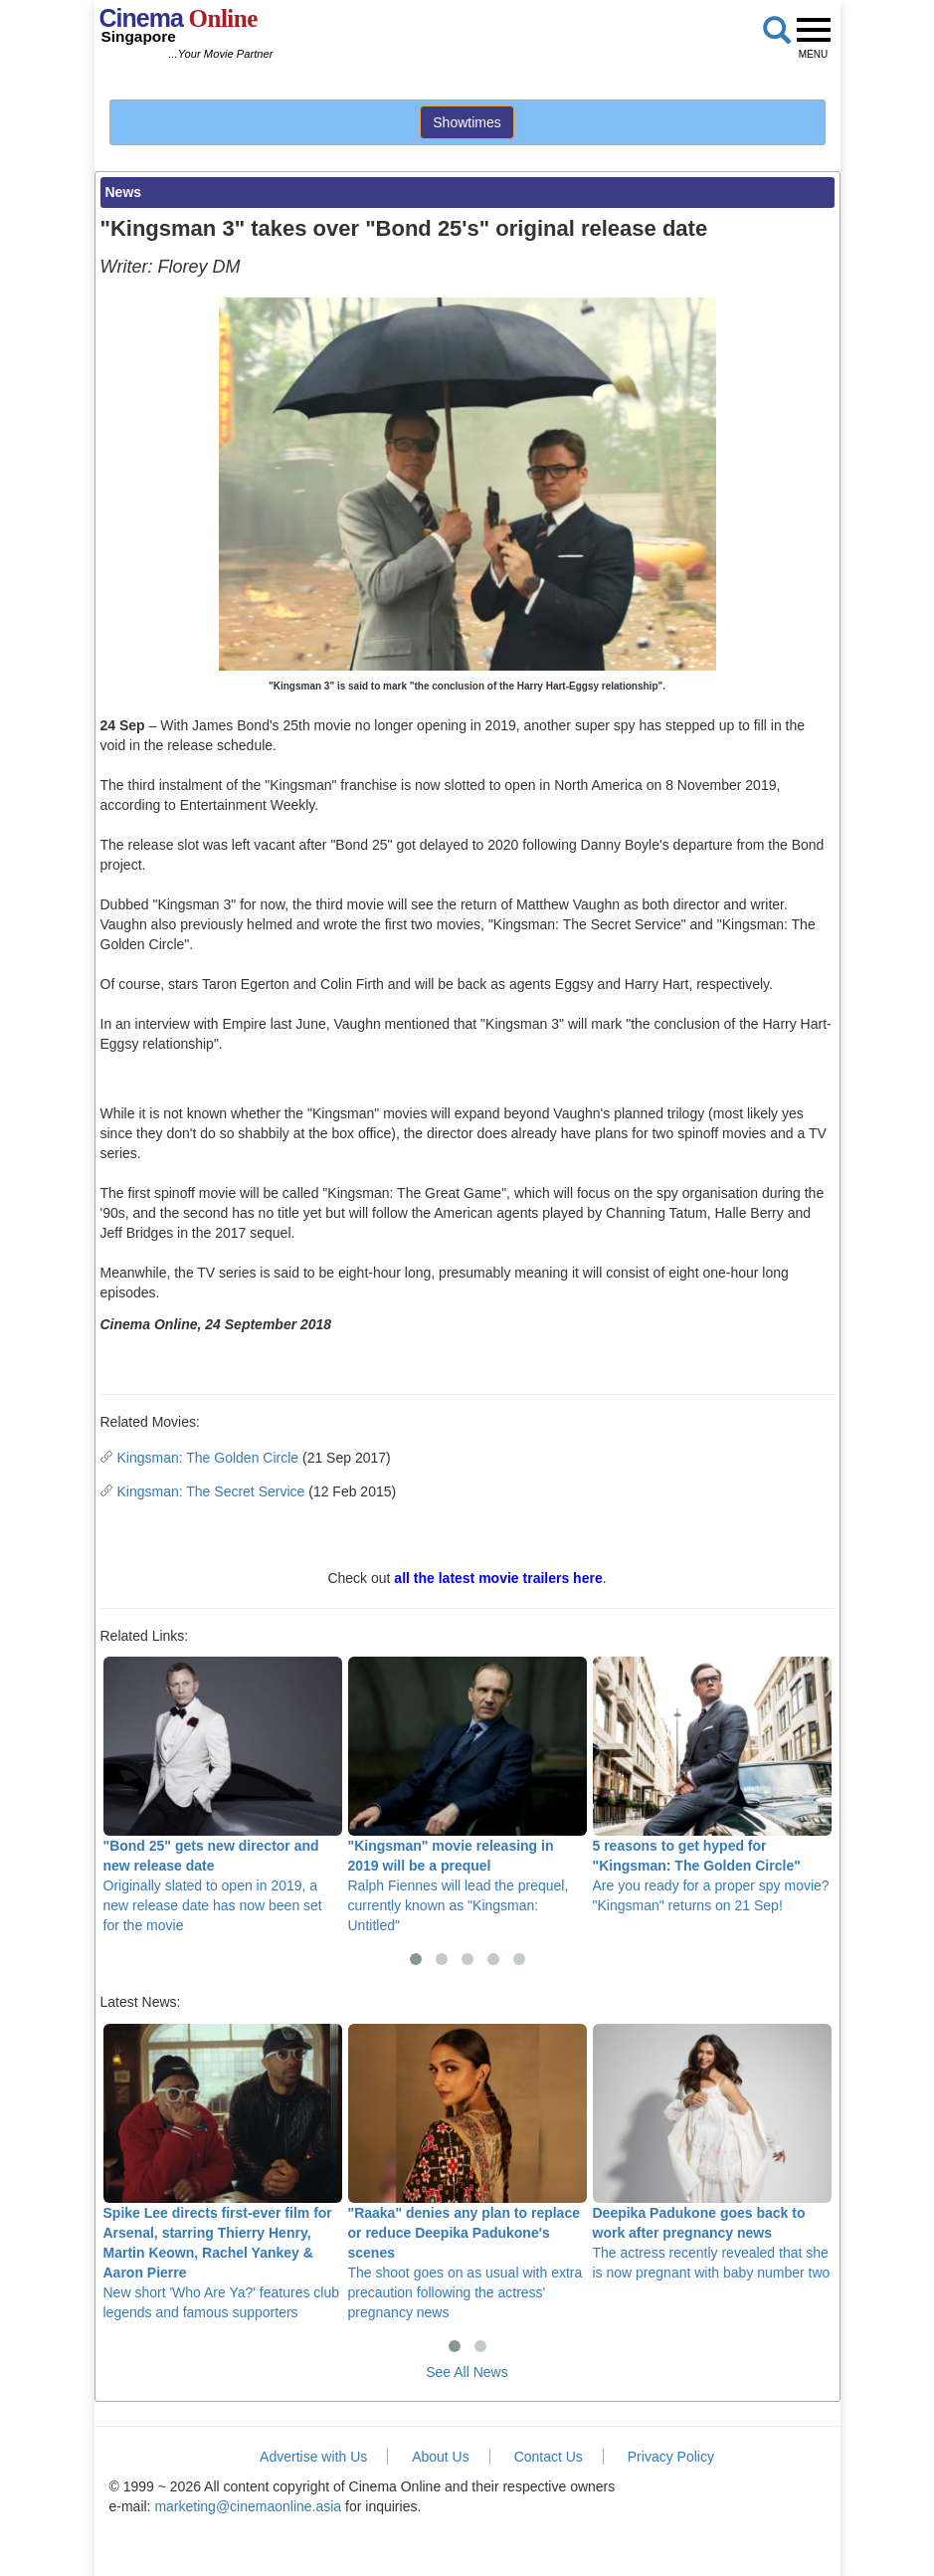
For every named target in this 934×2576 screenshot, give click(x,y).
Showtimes (466, 122)
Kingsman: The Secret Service (211, 1491)
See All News (466, 2372)
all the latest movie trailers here (498, 1578)
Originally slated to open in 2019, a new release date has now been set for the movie (222, 1795)
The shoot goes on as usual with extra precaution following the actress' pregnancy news (467, 2172)
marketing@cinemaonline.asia (247, 2506)
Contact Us (548, 2457)
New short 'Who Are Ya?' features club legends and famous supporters (222, 2172)
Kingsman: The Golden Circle (208, 1458)
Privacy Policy (671, 2457)
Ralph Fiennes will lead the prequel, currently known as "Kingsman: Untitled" (467, 1795)
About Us (440, 2457)
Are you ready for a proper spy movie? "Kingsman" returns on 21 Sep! (712, 1785)
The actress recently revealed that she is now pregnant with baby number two (712, 2152)
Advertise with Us (313, 2457)
